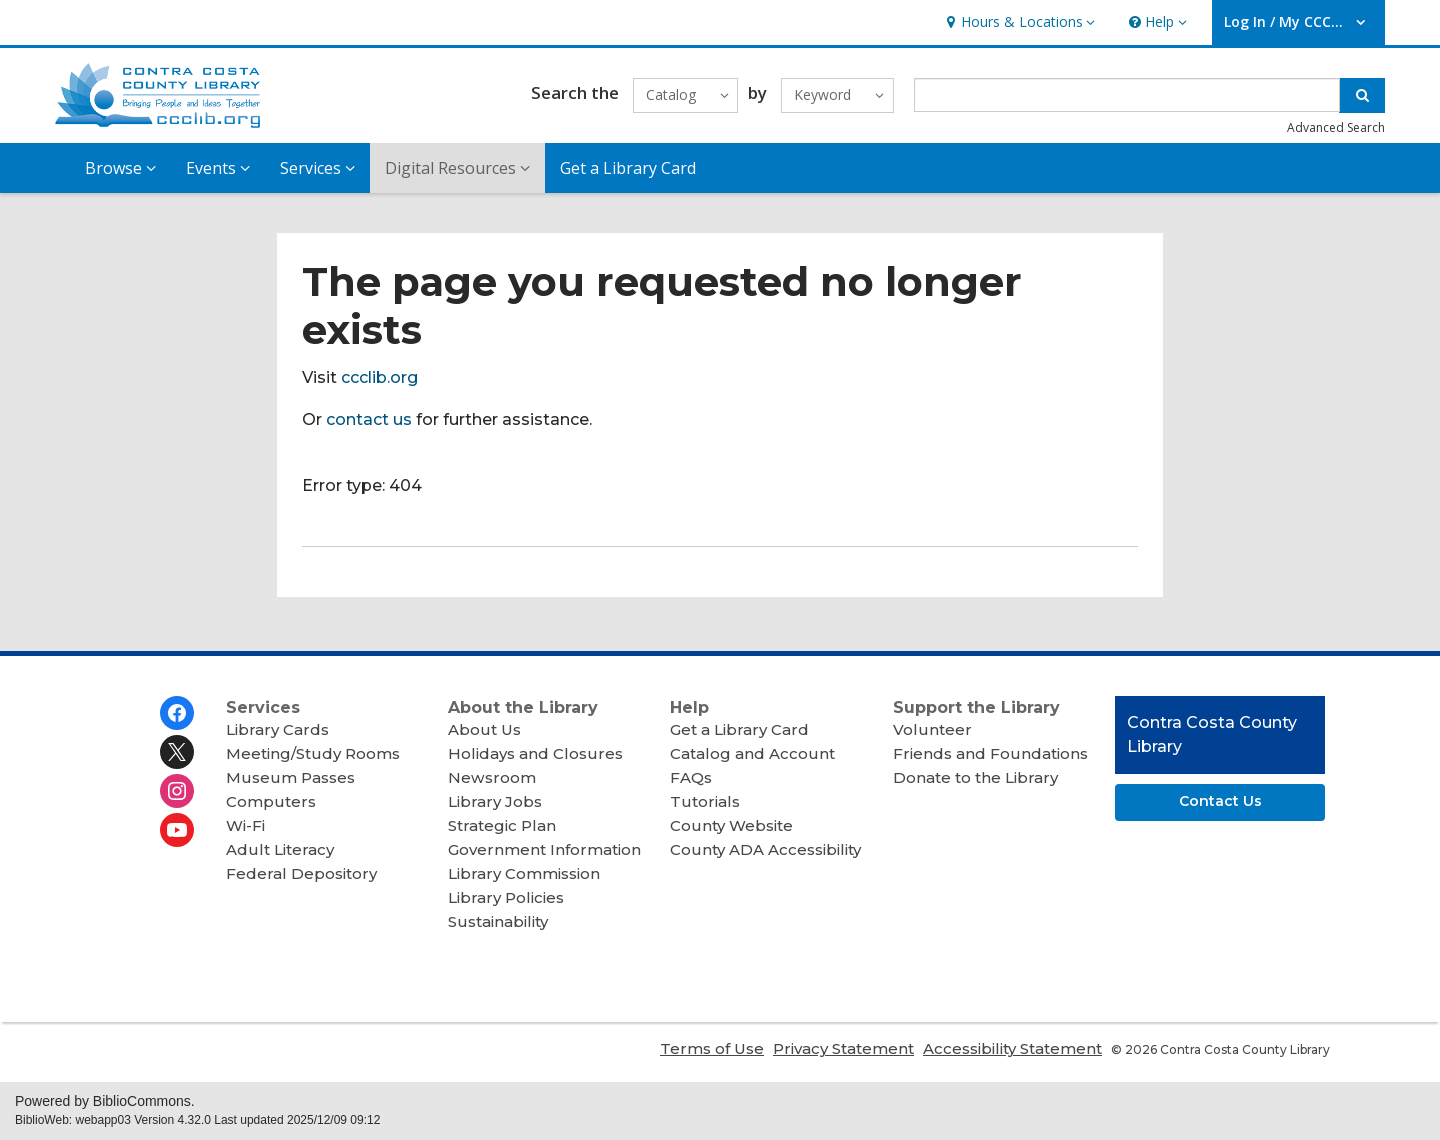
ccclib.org (379, 377)
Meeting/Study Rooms (313, 753)
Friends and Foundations (990, 753)
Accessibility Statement (1012, 1048)
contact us (369, 419)
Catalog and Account (752, 753)
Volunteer (932, 729)
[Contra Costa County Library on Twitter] (177, 752)
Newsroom (492, 777)
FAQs (691, 777)
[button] (1018, 22)
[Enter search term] (1127, 95)
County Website (731, 825)
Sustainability (498, 921)
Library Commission (524, 873)
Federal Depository (301, 873)
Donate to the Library (975, 777)
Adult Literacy (280, 849)
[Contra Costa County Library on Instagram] (177, 791)
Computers (271, 801)
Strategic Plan (502, 825)
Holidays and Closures (535, 753)
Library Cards (277, 729)
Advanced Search (1336, 127)
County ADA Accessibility (765, 849)
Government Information (544, 849)
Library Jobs (495, 801)
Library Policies (506, 897)
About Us (484, 729)
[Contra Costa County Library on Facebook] (177, 713)
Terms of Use (712, 1048)
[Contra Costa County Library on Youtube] (177, 830)
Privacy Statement (843, 1048)
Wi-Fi (245, 825)
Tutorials (705, 801)
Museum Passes (290, 777)
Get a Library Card (628, 168)
